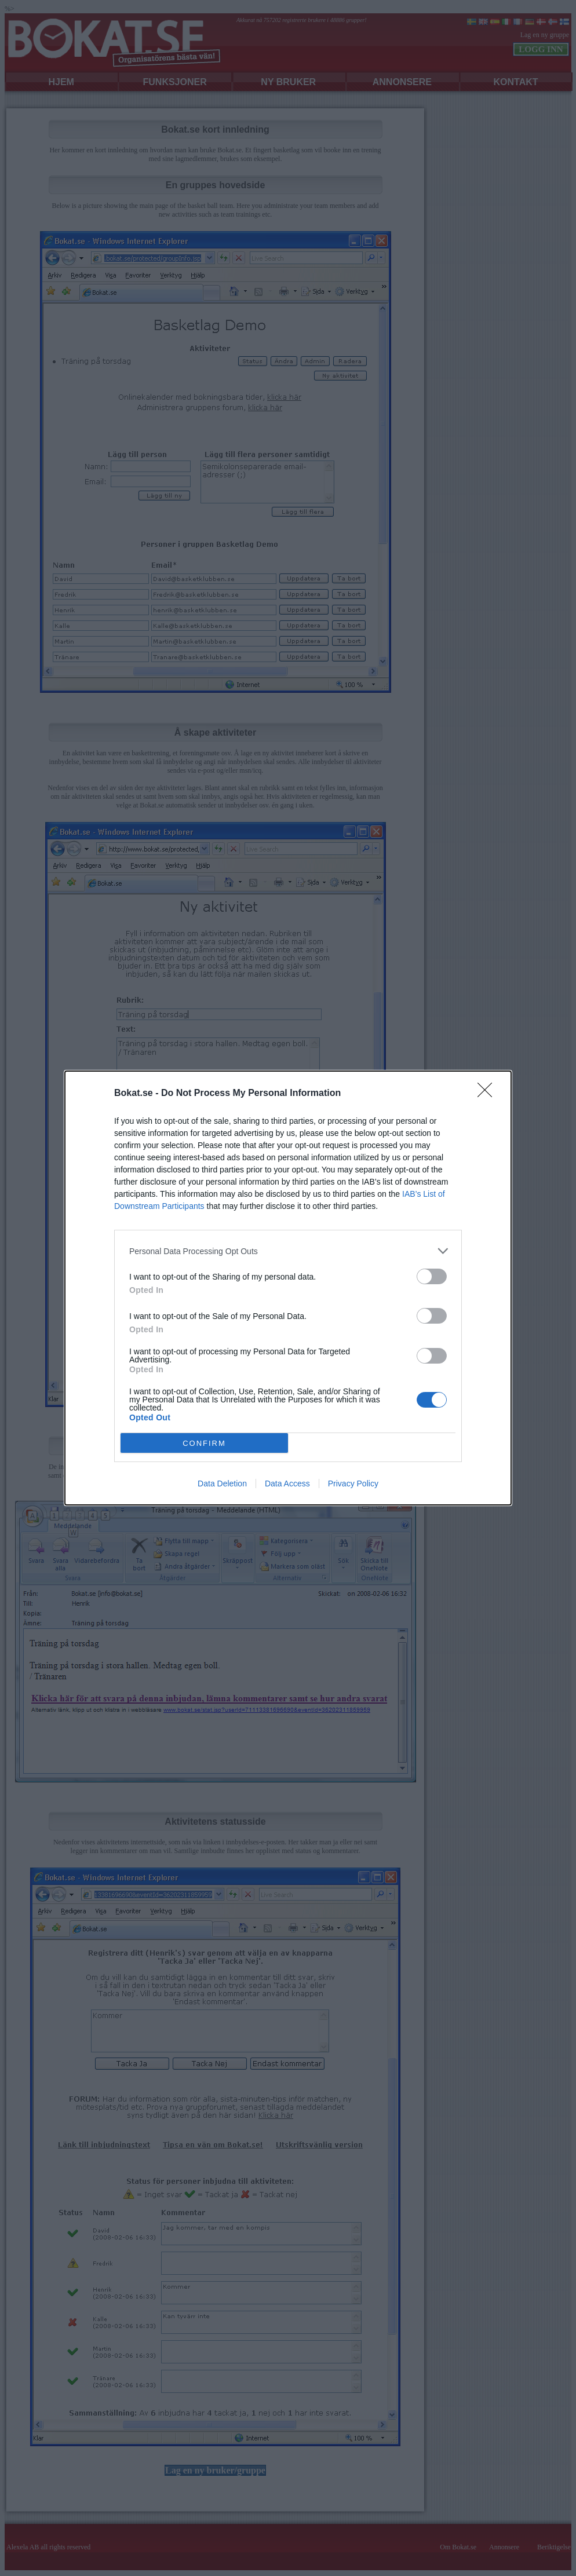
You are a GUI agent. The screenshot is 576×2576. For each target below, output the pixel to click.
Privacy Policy (353, 1483)
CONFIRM (204, 1443)
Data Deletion (222, 1483)
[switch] (432, 1276)
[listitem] (288, 1251)
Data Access (287, 1483)
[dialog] (288, 1288)
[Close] (488, 1094)
